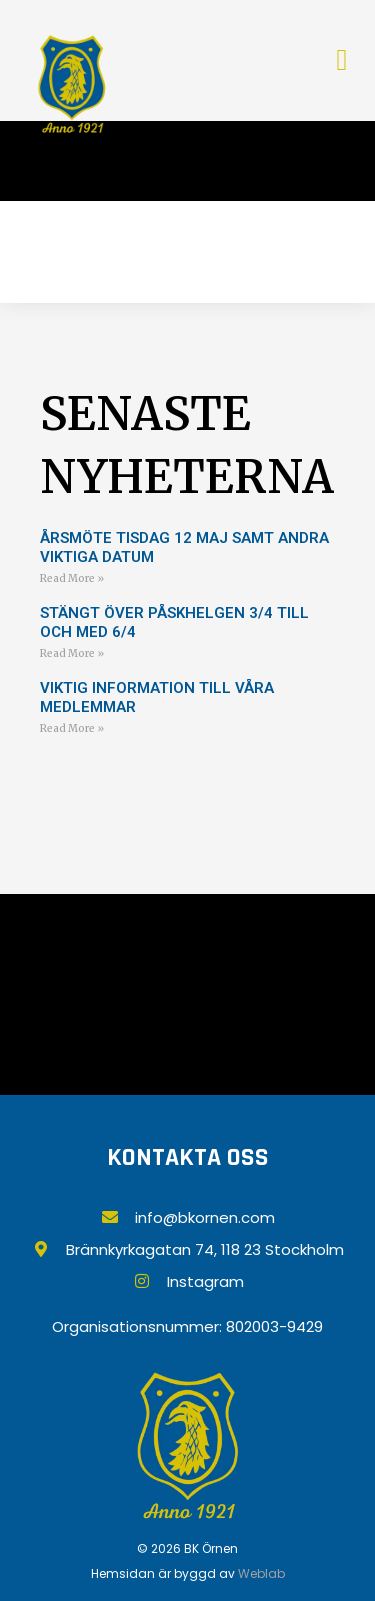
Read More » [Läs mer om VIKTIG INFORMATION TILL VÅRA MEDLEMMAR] (72, 728)
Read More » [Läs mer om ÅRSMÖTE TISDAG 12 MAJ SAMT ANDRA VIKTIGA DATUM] (72, 578)
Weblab (261, 1573)
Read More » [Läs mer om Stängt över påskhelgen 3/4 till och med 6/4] (72, 653)
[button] (342, 60)
